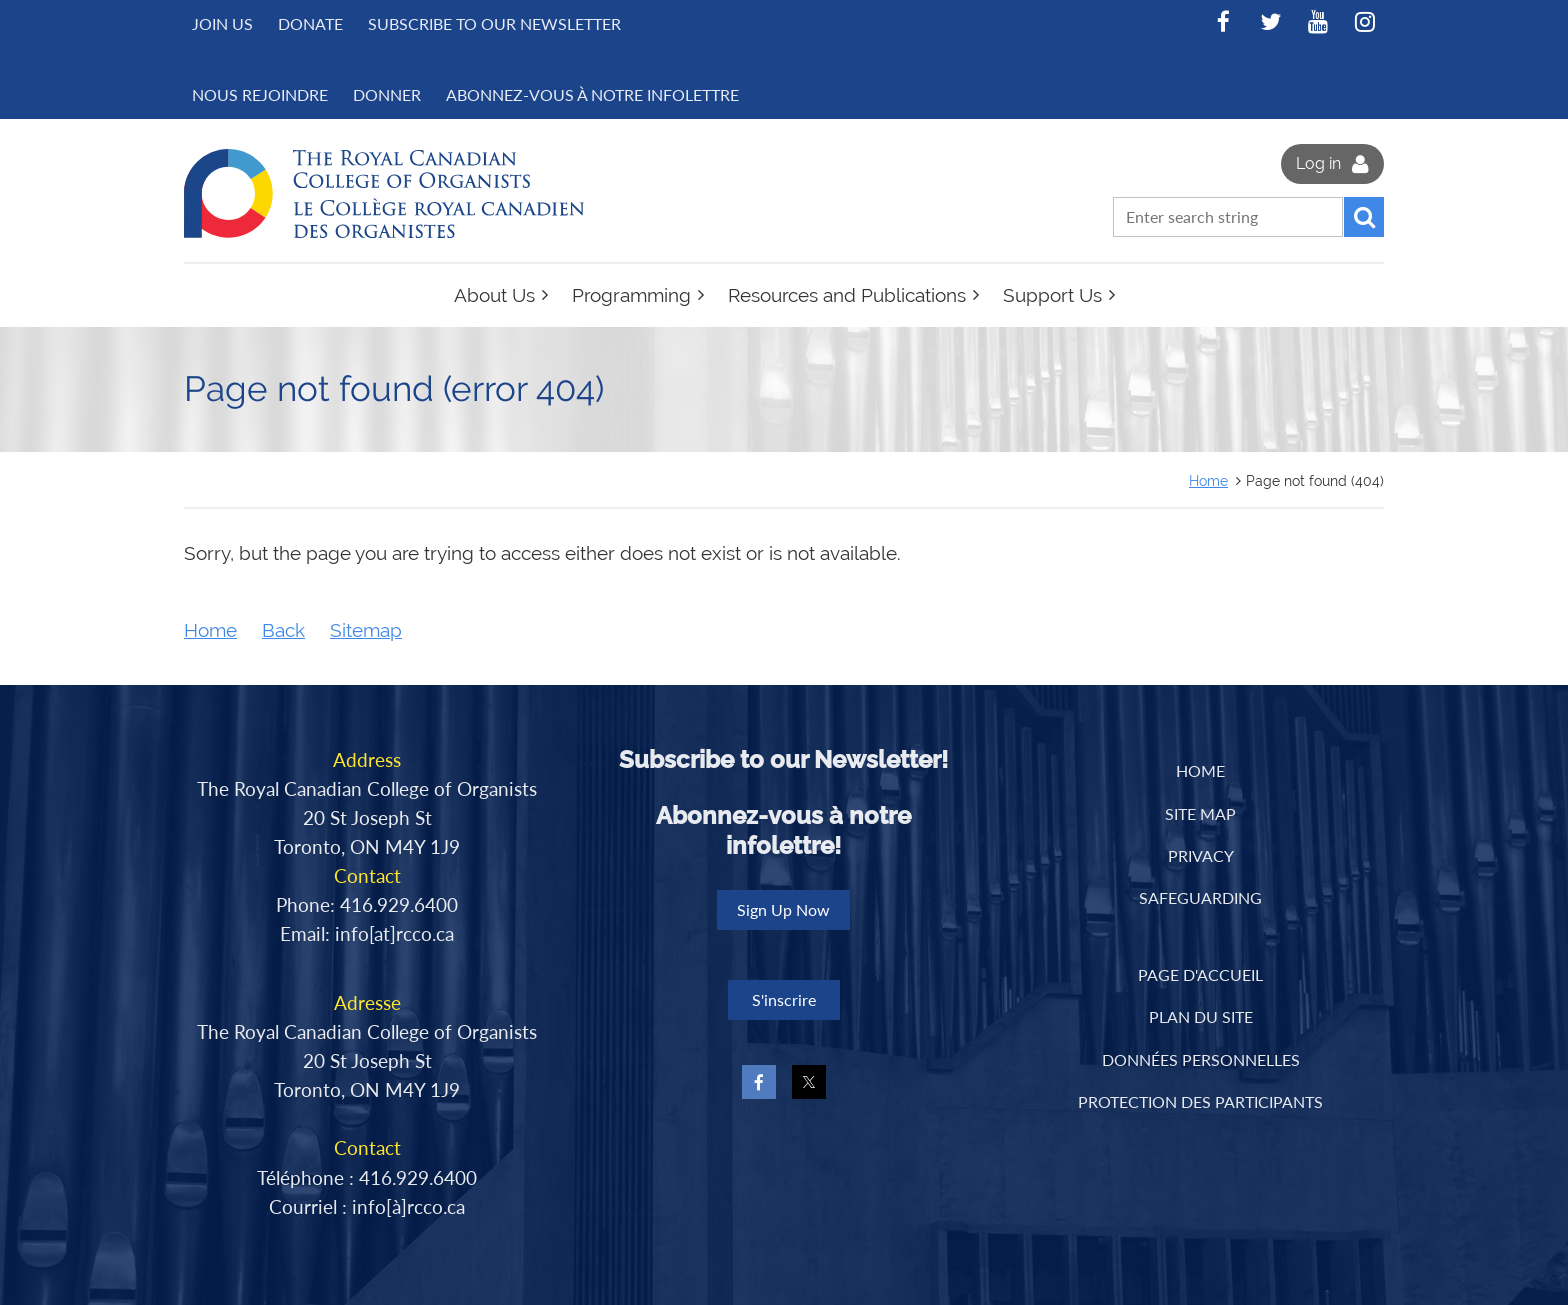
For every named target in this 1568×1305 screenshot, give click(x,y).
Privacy (1201, 855)
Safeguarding (1200, 897)
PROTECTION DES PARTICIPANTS (1200, 1101)
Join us (222, 23)
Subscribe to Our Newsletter (494, 23)
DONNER (387, 94)
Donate (310, 23)
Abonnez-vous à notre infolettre (592, 94)
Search (1364, 217)
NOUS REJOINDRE (260, 94)
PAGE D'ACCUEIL (1200, 974)
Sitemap (366, 630)
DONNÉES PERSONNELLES (1201, 1059)
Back (283, 630)
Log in (1318, 163)
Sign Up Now (783, 909)
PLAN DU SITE (1201, 1016)
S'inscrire (784, 999)
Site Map (1200, 813)
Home (1208, 480)
